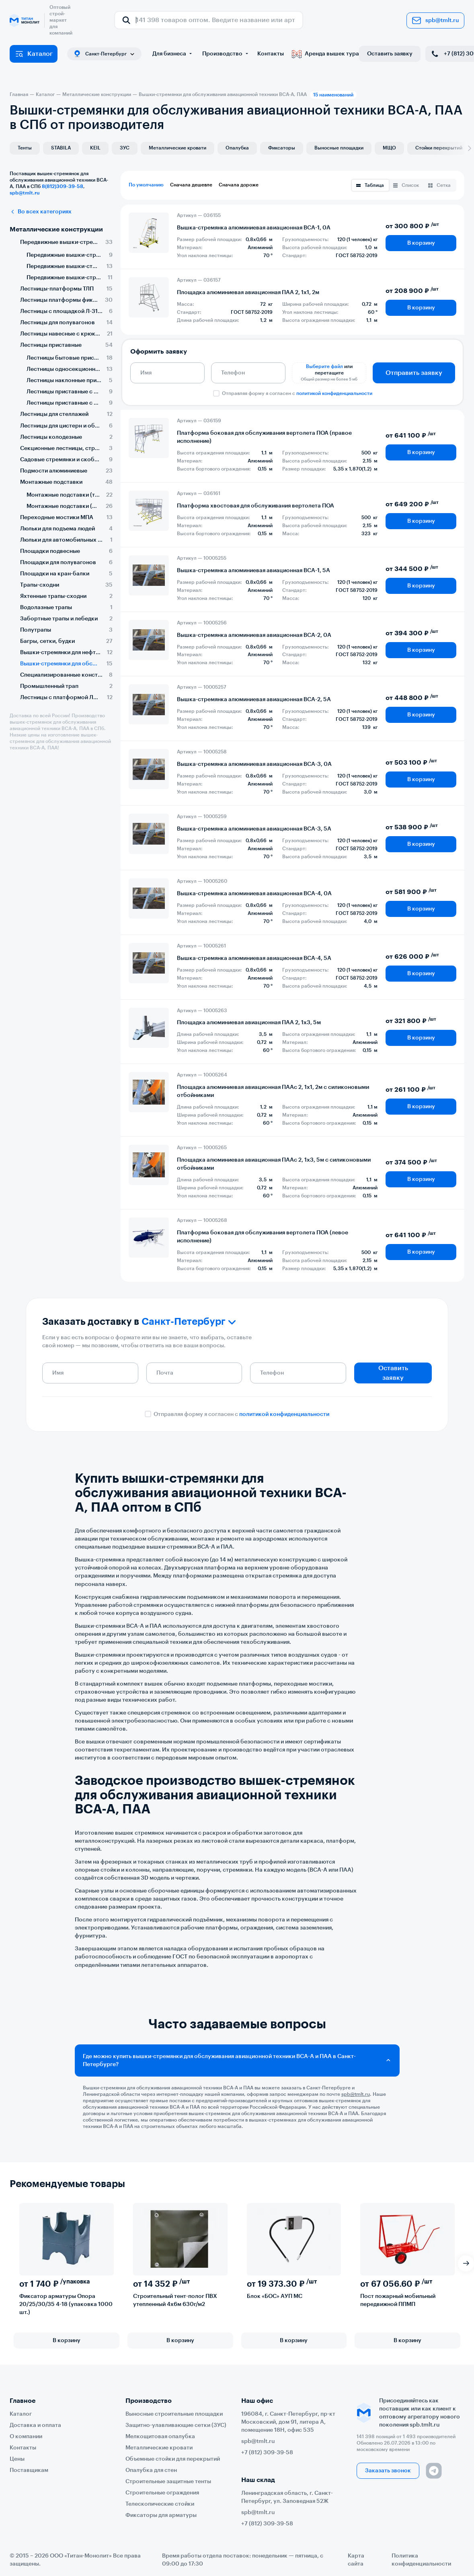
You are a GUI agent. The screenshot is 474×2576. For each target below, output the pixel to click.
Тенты (25, 147)
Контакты (270, 54)
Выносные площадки (338, 147)
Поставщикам (29, 2470)
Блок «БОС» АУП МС (274, 2296)
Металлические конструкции (56, 229)
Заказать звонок (388, 2471)
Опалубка (237, 147)
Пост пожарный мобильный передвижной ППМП (397, 2300)
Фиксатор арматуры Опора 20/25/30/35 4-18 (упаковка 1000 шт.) (66, 2304)
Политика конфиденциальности (421, 2560)
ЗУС (124, 147)
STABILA (61, 147)
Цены (17, 2459)
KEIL (95, 147)
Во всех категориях (41, 212)
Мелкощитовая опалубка (160, 2436)
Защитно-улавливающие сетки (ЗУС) (175, 2425)
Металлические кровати (177, 147)
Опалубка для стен (151, 2470)
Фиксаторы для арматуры (161, 2515)
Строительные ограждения (162, 2493)
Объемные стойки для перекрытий (172, 2459)
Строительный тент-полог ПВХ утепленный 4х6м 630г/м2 (175, 2300)
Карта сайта (356, 2560)
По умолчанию (146, 184)
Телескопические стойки (159, 2504)
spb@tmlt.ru (435, 20)
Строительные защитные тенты (168, 2481)
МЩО (389, 147)
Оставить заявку (389, 54)
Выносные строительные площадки (174, 2414)
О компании (26, 2436)
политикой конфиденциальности (334, 393)
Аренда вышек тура (325, 54)
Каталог (33, 54)
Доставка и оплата (35, 2425)
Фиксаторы (281, 147)
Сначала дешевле (191, 184)
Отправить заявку (414, 373)
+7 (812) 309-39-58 (267, 2452)
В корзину (421, 243)
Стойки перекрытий (438, 147)
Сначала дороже (239, 184)
